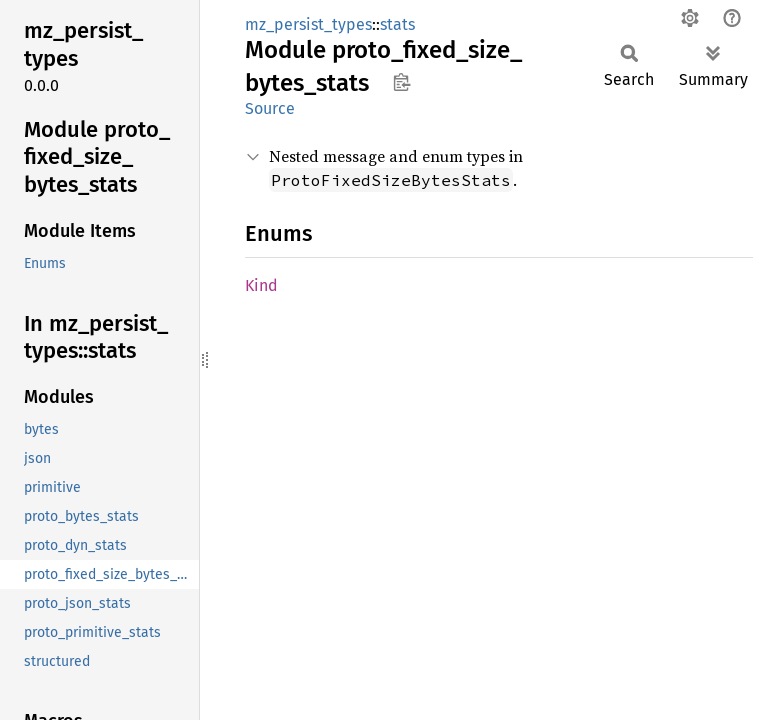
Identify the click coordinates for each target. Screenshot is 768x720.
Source (270, 108)
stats (397, 24)
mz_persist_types (308, 24)
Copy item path (401, 82)
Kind (261, 285)
